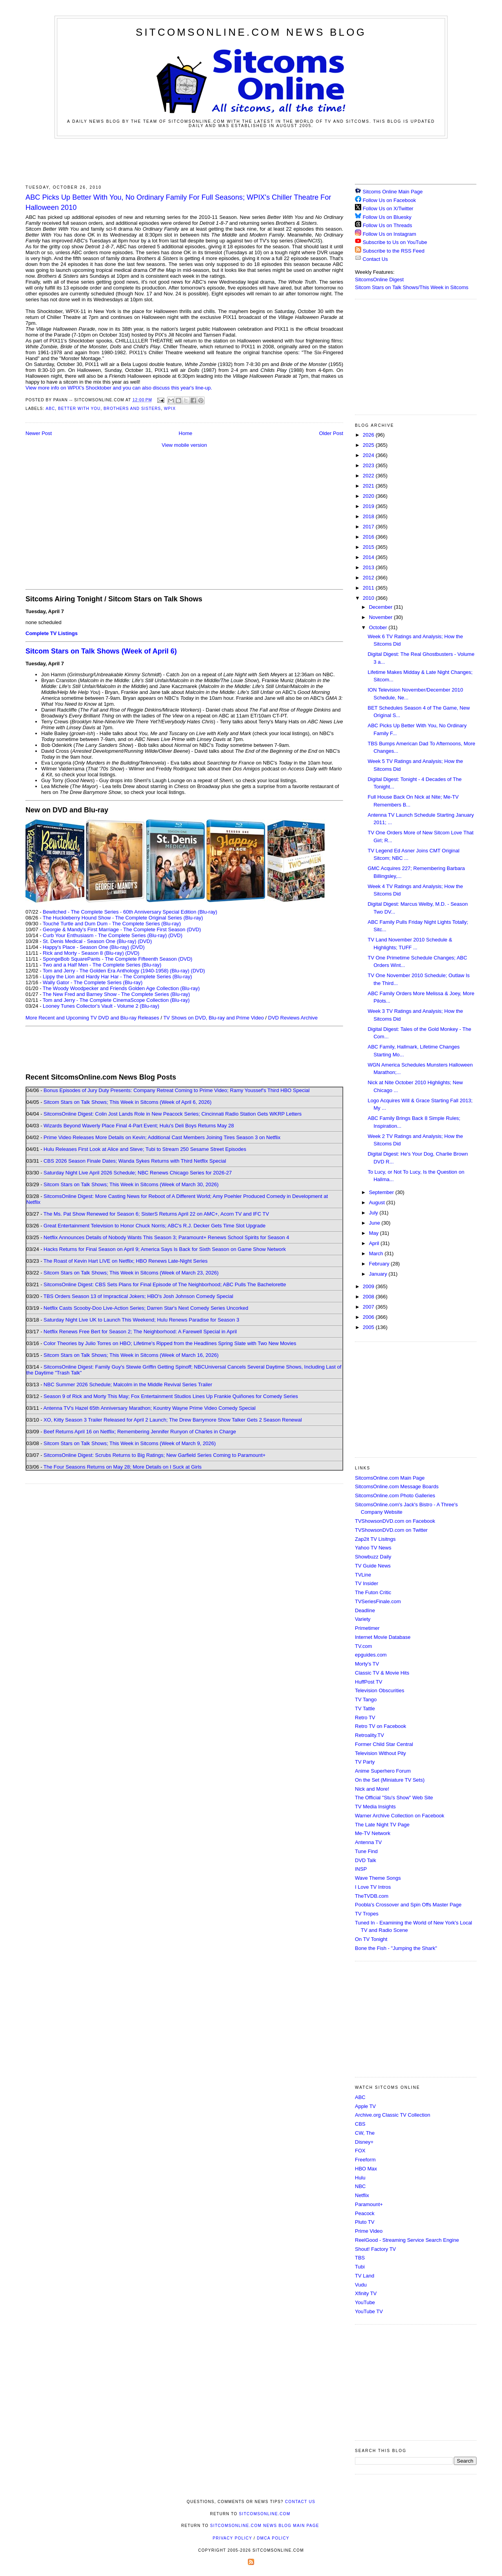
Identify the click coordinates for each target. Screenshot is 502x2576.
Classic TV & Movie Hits (382, 1673)
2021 (369, 486)
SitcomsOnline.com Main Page (390, 1478)
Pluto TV (365, 2222)
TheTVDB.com (371, 1896)
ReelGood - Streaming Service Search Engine (407, 2240)
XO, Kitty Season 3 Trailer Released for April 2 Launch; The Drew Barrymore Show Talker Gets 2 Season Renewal (173, 1420)
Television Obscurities (379, 1690)
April (375, 1243)
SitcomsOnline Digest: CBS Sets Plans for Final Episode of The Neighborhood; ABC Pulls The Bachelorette (165, 1284)
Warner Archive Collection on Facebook (399, 1816)
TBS (360, 2258)
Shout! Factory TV (375, 2249)
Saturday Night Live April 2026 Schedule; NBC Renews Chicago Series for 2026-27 (138, 1173)
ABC (50, 408)
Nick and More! (372, 1789)
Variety (363, 1619)
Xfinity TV (365, 2293)
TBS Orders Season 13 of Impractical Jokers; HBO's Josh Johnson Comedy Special (138, 1296)
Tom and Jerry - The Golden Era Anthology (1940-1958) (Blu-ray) (116, 971)
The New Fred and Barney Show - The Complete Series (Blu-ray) (116, 994)
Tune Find (366, 1851)
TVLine (363, 1575)
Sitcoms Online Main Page (389, 192)
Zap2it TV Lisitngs (375, 1539)
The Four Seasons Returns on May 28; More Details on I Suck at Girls (123, 1467)
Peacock (365, 2213)
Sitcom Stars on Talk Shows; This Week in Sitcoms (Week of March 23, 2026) (131, 1273)
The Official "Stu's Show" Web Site (394, 1797)
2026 (369, 435)
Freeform (365, 2160)
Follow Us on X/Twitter (388, 208)
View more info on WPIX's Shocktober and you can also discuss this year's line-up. (118, 388)
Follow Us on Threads (387, 225)
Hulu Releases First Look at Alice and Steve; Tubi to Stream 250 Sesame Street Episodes (145, 1149)
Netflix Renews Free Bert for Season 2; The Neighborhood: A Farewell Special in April (140, 1331)
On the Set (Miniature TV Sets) (390, 1780)
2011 (369, 588)
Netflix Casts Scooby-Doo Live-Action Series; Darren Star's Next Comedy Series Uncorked (146, 1308)
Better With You (79, 408)
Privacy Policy (232, 2538)
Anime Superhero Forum (383, 1771)
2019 (369, 506)
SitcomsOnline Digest (379, 279)
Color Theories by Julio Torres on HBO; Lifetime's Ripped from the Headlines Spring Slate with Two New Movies (170, 1343)
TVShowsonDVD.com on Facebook (395, 1521)
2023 (369, 465)
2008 (369, 1297)
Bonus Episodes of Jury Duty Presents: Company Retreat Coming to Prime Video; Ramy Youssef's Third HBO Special (176, 1090)
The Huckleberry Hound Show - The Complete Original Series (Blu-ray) (123, 918)
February (380, 1264)
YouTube (365, 2302)
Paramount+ (369, 2204)
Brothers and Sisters (132, 408)
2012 (369, 578)
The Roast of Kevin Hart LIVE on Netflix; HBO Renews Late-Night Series (125, 1261)
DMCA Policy (273, 2538)
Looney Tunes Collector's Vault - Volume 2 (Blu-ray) (101, 1006)
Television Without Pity (380, 1753)
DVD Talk (365, 1860)
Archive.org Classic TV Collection (392, 2115)
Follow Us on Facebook (389, 200)
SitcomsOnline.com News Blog (251, 32)
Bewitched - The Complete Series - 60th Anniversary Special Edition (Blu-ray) (130, 912)
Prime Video (369, 2231)
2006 (369, 1317)
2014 (369, 557)
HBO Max (366, 2169)
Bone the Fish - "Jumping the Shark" (396, 1948)
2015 (369, 547)
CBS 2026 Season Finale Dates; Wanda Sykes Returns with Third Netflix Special (135, 1161)
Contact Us (371, 259)
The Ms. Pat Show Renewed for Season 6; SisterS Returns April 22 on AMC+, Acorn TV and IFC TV (156, 1214)
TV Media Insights (375, 1807)
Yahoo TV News (373, 1548)
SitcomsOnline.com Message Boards (396, 1486)
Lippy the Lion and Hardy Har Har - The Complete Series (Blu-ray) (117, 976)
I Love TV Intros (373, 1887)
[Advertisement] (251, 160)
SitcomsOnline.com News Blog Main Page (264, 2525)
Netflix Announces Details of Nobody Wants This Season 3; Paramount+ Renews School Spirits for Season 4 (166, 1237)
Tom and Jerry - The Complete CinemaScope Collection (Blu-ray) (116, 1000)
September (382, 1192)
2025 (369, 445)
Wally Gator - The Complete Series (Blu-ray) (92, 982)
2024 (369, 455)
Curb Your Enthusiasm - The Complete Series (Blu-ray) (105, 935)
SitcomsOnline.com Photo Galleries (395, 1495)
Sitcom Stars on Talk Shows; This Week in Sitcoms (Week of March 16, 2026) (131, 1355)
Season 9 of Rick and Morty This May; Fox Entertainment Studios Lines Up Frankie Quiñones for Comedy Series (171, 1396)
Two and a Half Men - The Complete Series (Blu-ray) (102, 965)
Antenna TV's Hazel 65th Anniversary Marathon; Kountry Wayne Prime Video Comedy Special (149, 1408)
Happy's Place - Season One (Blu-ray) (86, 947)
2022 (369, 476)
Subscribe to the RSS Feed (394, 251)
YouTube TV (369, 2311)
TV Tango (365, 1699)
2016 (369, 537)
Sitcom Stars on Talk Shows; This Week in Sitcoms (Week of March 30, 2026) (131, 1184)
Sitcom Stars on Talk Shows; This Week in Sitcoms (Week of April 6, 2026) (127, 1102)
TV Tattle (365, 1708)
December (381, 607)
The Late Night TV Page (382, 1825)
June (375, 1223)
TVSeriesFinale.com (378, 1601)
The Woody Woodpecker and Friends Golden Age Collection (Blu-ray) (121, 988)
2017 (369, 527)
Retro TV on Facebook (380, 1726)
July (374, 1213)
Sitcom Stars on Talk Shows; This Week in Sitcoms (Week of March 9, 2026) (130, 1443)
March (377, 1253)
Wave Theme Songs (378, 1878)
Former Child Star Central (384, 1744)
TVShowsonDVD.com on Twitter (391, 1530)
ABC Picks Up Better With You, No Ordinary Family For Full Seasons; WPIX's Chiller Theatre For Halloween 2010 (178, 202)
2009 (369, 1286)
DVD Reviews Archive (293, 1018)
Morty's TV (367, 1664)
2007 (369, 1307)
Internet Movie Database (383, 1637)
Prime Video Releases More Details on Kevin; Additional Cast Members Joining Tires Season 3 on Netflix (162, 1137)
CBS (360, 2124)
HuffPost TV (368, 1682)
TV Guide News (373, 1566)
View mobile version (184, 445)
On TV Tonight (371, 1939)
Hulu (360, 2178)
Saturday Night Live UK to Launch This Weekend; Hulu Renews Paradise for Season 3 (141, 1320)
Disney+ (364, 2142)
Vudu (361, 2285)
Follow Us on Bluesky (387, 217)
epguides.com (371, 1655)
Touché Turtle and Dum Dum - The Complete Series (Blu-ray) (112, 924)
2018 (369, 516)
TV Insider (366, 1583)
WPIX (170, 408)
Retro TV (365, 1717)
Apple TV (365, 2106)
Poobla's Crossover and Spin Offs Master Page (408, 1905)
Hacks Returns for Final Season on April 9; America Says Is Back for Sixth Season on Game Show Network (165, 1249)
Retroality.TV (369, 1735)
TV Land (364, 2276)
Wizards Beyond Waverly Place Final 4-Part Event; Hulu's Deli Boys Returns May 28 (139, 1126)
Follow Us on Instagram (390, 234)
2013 (369, 567)
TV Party (365, 1762)
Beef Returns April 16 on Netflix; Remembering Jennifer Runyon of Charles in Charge (140, 1432)
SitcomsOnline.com (264, 2514)
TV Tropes (366, 1914)
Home (186, 433)
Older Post (331, 433)
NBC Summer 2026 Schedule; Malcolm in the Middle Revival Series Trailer (128, 1384)
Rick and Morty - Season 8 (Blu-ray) (83, 953)
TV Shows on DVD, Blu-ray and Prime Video (213, 1018)
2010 (369, 598)
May (374, 1233)
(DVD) (175, 935)
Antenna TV (368, 1842)
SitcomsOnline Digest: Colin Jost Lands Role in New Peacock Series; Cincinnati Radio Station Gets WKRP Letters (173, 1114)
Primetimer (367, 1628)
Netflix (362, 2195)
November (381, 617)
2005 (369, 1327)
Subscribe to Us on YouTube (395, 242)
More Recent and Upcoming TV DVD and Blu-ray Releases (92, 1018)
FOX (360, 2151)
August (377, 1202)
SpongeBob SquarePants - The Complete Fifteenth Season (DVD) (117, 959)
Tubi (360, 2267)
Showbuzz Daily (373, 1557)
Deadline (365, 1610)
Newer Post (38, 433)
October (379, 627)
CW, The (365, 2133)
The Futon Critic (373, 1592)
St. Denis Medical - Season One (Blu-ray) (89, 941)
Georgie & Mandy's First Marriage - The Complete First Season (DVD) (122, 929)
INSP (361, 1869)
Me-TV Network (372, 1833)
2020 (369, 496)
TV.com (363, 1646)
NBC (360, 2186)
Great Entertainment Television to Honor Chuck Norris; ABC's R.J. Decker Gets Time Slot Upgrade (155, 1226)
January (379, 1274)
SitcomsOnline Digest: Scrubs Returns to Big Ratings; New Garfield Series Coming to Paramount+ (155, 1455)
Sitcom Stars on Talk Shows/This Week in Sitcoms (411, 287)
